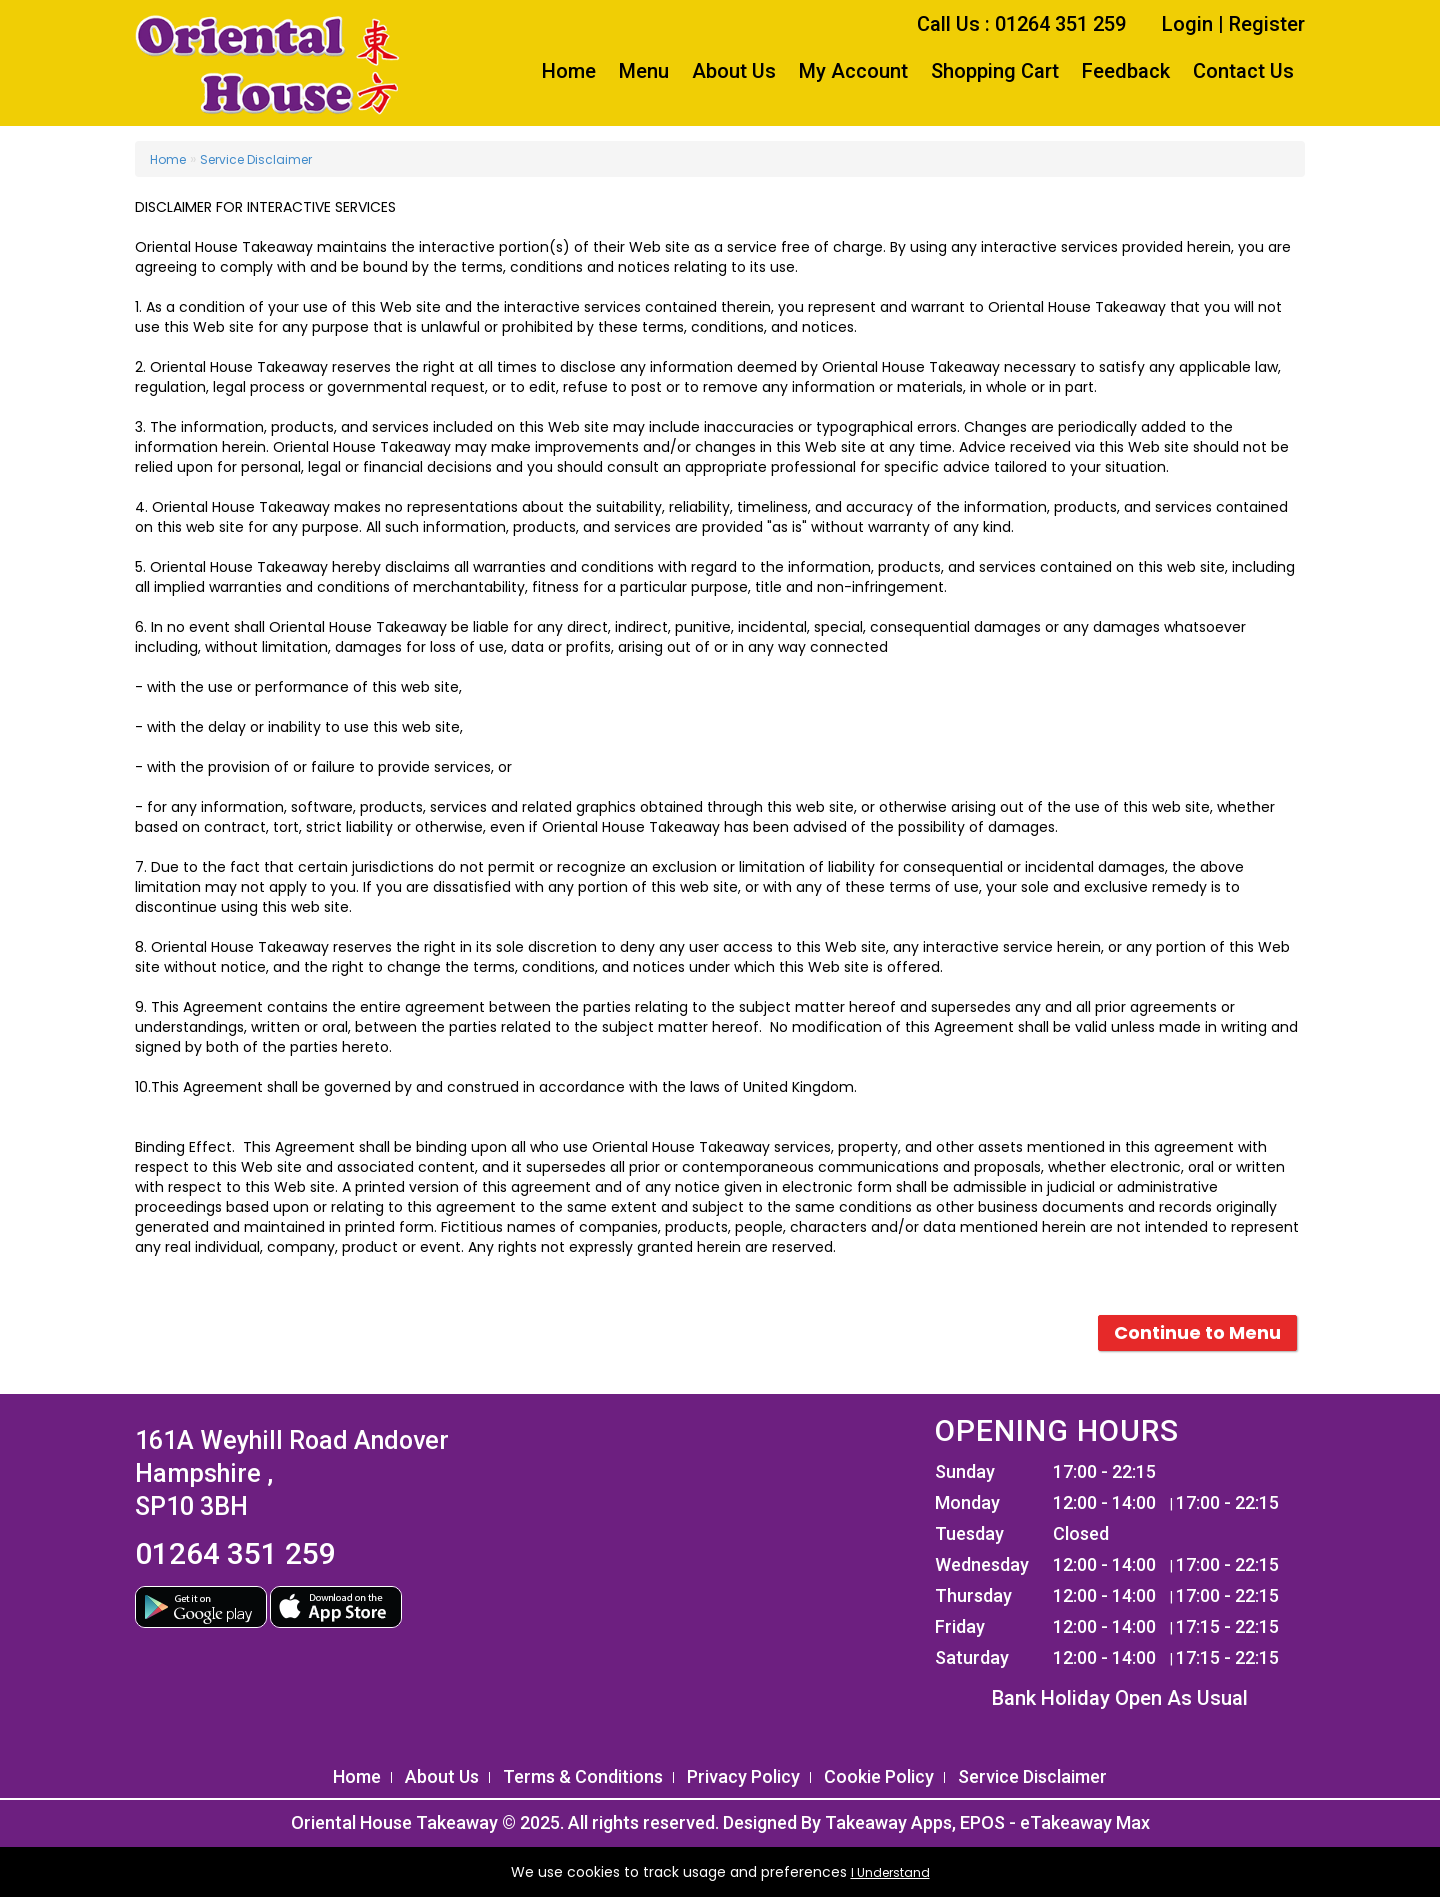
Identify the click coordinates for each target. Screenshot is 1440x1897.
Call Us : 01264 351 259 (1021, 24)
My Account (853, 71)
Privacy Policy (743, 1776)
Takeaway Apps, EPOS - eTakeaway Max (987, 1822)
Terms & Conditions (583, 1776)
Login (1187, 24)
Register (1267, 24)
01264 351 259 (235, 1553)
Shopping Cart (995, 71)
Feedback (1126, 71)
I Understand (890, 1872)
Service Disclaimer (256, 159)
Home (569, 71)
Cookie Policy (879, 1776)
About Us (734, 71)
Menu (644, 71)
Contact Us (1243, 71)
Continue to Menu (1197, 1332)
